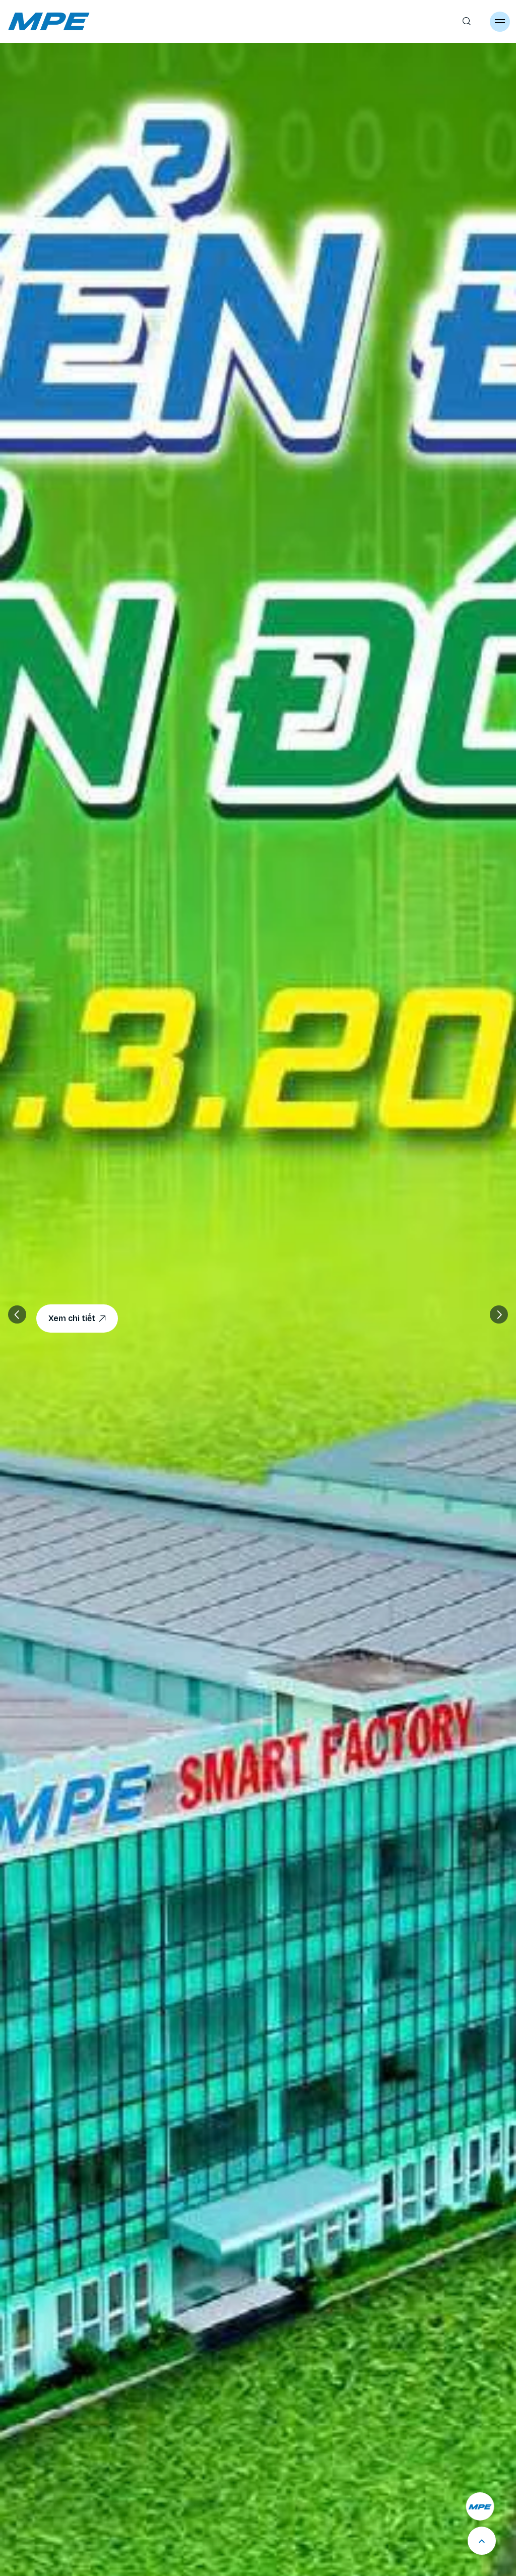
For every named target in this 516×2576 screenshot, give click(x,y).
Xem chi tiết (77, 1318)
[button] (499, 1314)
